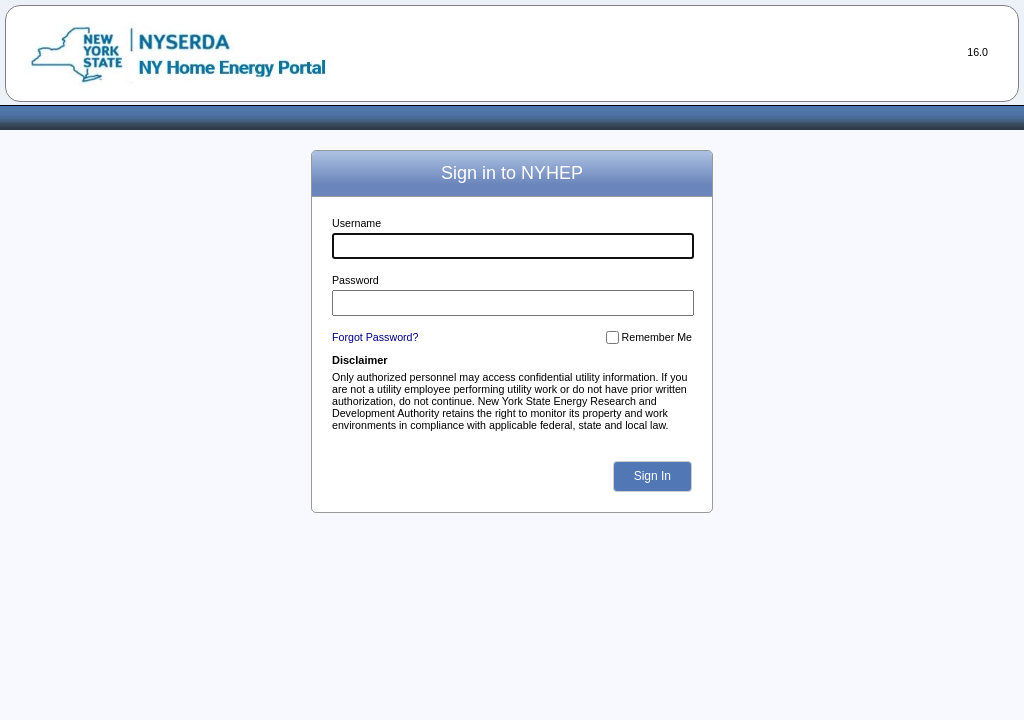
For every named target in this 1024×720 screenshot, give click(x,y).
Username (356, 223)
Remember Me (657, 337)
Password (355, 280)
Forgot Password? (375, 337)
